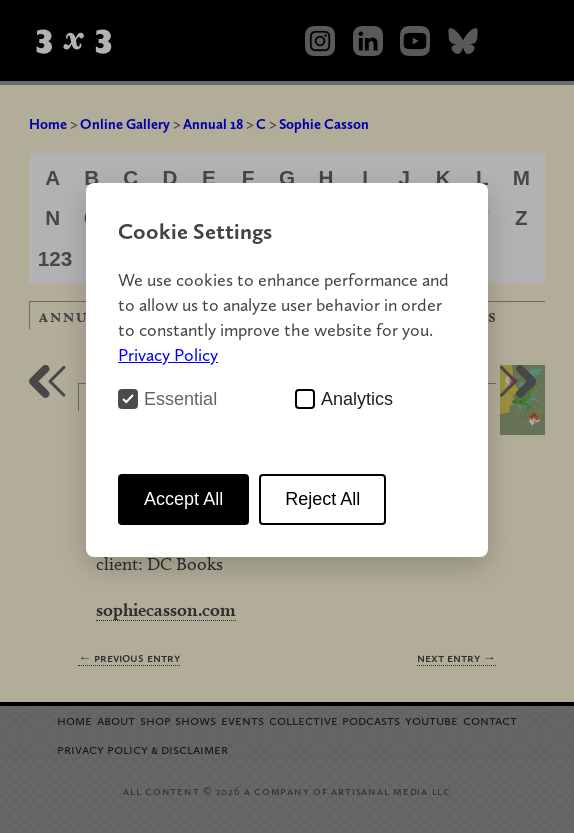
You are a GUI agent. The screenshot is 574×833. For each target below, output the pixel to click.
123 (55, 258)
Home (48, 124)
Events (242, 719)
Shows (195, 719)
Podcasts (371, 719)
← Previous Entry (129, 657)
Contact (490, 719)
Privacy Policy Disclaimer (142, 748)
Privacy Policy (168, 354)
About (116, 719)
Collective (303, 719)
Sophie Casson (324, 124)
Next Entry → (456, 657)
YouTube (431, 719)
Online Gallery (125, 124)
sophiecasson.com (166, 609)
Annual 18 (213, 124)
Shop (155, 719)
